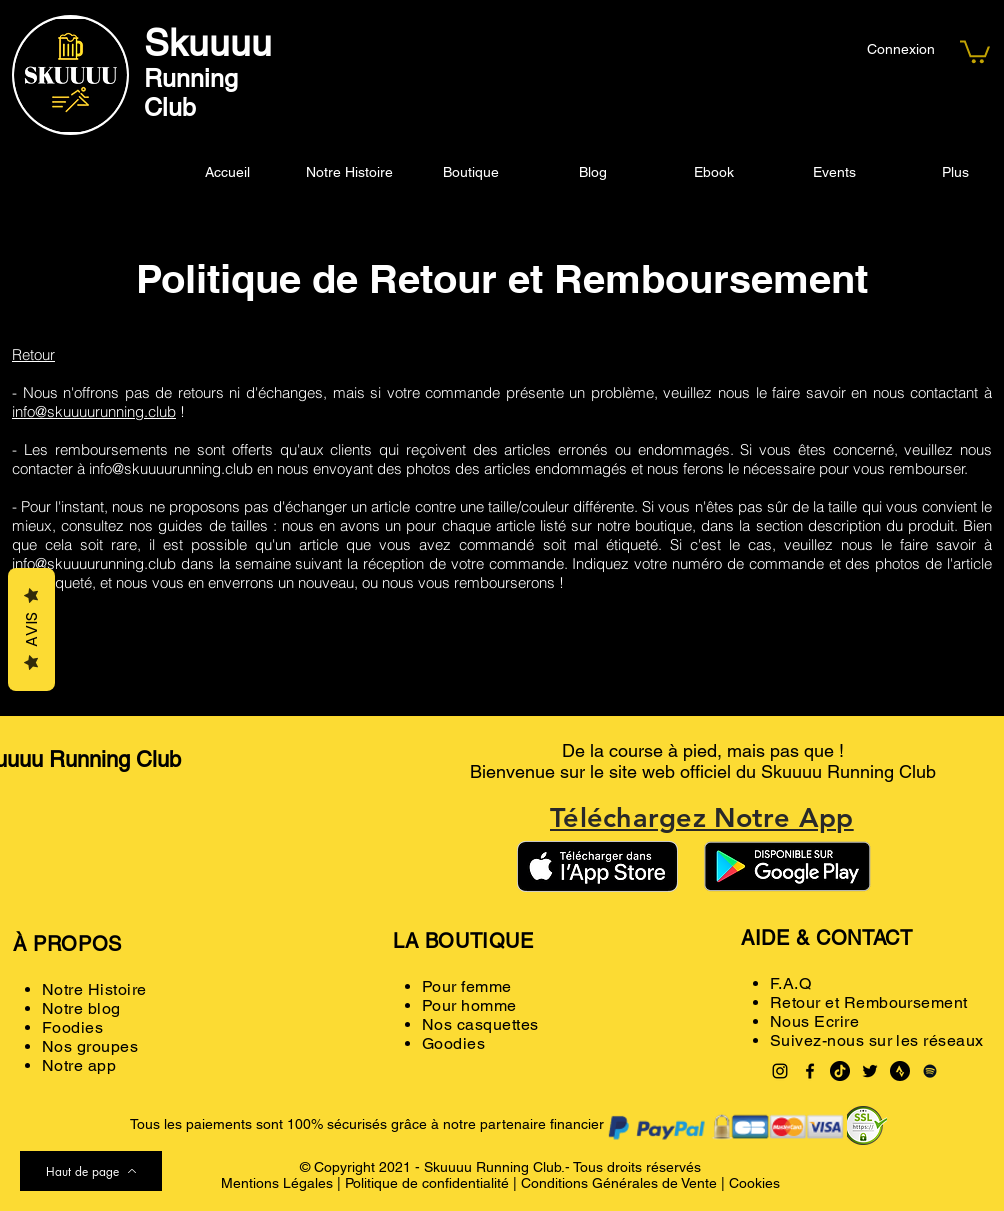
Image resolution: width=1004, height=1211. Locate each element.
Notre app (79, 1065)
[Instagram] (780, 1071)
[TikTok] (840, 1071)
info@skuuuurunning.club (94, 411)
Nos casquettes (480, 1024)
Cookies (754, 1183)
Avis (31, 629)
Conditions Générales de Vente (619, 1183)
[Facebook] (810, 1071)
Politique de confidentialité (427, 1183)
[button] (975, 50)
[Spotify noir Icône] (930, 1071)
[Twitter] (870, 1071)
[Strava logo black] (900, 1071)
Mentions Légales (277, 1183)
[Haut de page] (91, 1171)
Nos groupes (90, 1046)
